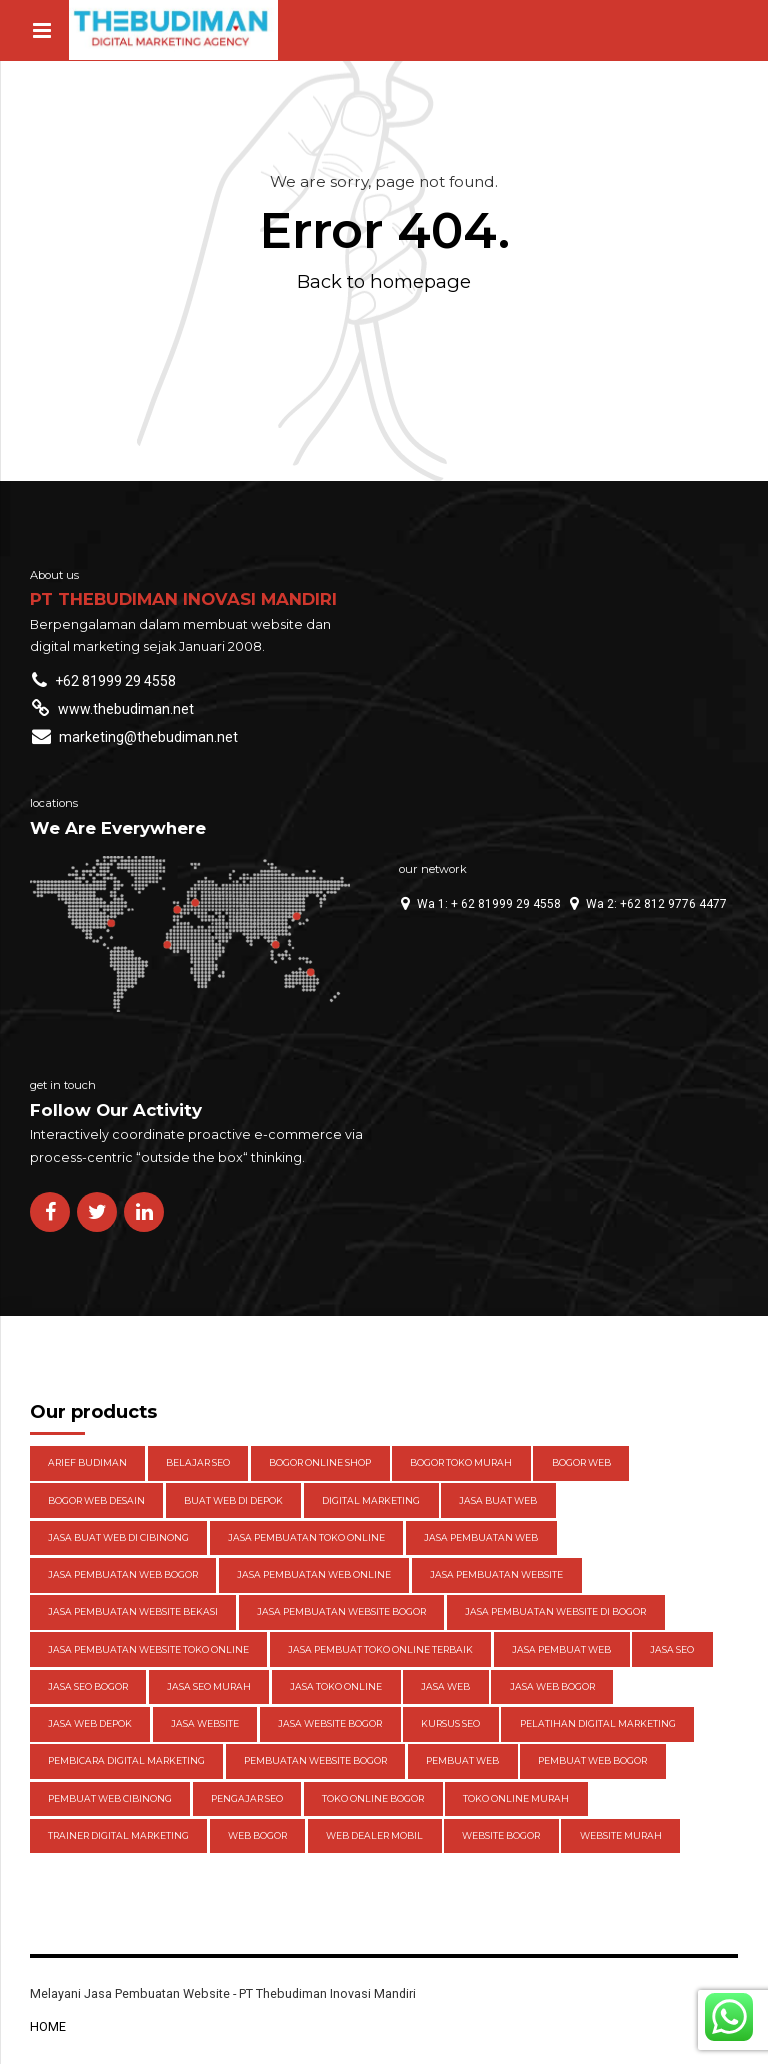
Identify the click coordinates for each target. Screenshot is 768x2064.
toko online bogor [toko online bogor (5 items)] (373, 1798)
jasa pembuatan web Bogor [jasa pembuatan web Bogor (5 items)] (123, 1574)
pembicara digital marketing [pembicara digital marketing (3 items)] (126, 1760)
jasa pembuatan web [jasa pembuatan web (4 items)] (481, 1537)
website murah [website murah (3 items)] (621, 1835)
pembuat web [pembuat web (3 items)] (462, 1760)
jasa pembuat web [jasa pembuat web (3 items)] (561, 1649)
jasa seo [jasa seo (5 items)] (672, 1649)
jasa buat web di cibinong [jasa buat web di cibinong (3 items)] (118, 1537)
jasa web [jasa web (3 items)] (445, 1686)
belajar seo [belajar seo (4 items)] (198, 1462)
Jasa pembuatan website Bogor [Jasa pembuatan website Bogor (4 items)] (341, 1611)
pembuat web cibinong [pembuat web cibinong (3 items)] (110, 1798)
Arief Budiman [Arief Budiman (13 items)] (87, 1462)
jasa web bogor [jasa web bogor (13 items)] (552, 1686)
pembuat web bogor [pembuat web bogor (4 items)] (592, 1760)
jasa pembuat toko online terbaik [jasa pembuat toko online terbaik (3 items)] (380, 1649)
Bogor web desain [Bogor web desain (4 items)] (96, 1500)
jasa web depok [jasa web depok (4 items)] (90, 1723)
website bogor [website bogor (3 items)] (501, 1835)
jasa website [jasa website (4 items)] (205, 1723)
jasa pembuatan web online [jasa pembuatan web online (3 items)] (314, 1574)
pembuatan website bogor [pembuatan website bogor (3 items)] (315, 1760)
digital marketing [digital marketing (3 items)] (371, 1500)
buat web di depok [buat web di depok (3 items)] (233, 1500)
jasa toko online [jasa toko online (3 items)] (336, 1686)
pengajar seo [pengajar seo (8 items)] (247, 1798)
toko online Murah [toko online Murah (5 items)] (516, 1798)
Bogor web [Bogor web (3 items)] (581, 1462)
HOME (48, 2026)
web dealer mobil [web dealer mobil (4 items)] (374, 1835)
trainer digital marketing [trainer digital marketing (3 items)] (118, 1835)
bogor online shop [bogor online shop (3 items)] (320, 1462)
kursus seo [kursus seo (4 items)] (450, 1723)
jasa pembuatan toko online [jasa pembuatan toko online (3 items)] (306, 1537)
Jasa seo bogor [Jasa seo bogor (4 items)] (88, 1686)
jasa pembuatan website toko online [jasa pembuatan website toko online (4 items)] (148, 1649)
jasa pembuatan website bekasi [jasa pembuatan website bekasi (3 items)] (133, 1611)
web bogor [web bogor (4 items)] (257, 1835)
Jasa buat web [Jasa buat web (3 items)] (498, 1500)
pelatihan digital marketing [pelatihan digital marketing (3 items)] (598, 1723)
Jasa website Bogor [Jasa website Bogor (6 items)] (330, 1723)
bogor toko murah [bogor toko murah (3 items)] (461, 1462)
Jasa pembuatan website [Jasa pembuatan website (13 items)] (496, 1574)
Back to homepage (384, 281)
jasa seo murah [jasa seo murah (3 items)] (209, 1686)
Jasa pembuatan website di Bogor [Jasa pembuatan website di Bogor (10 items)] (555, 1611)
